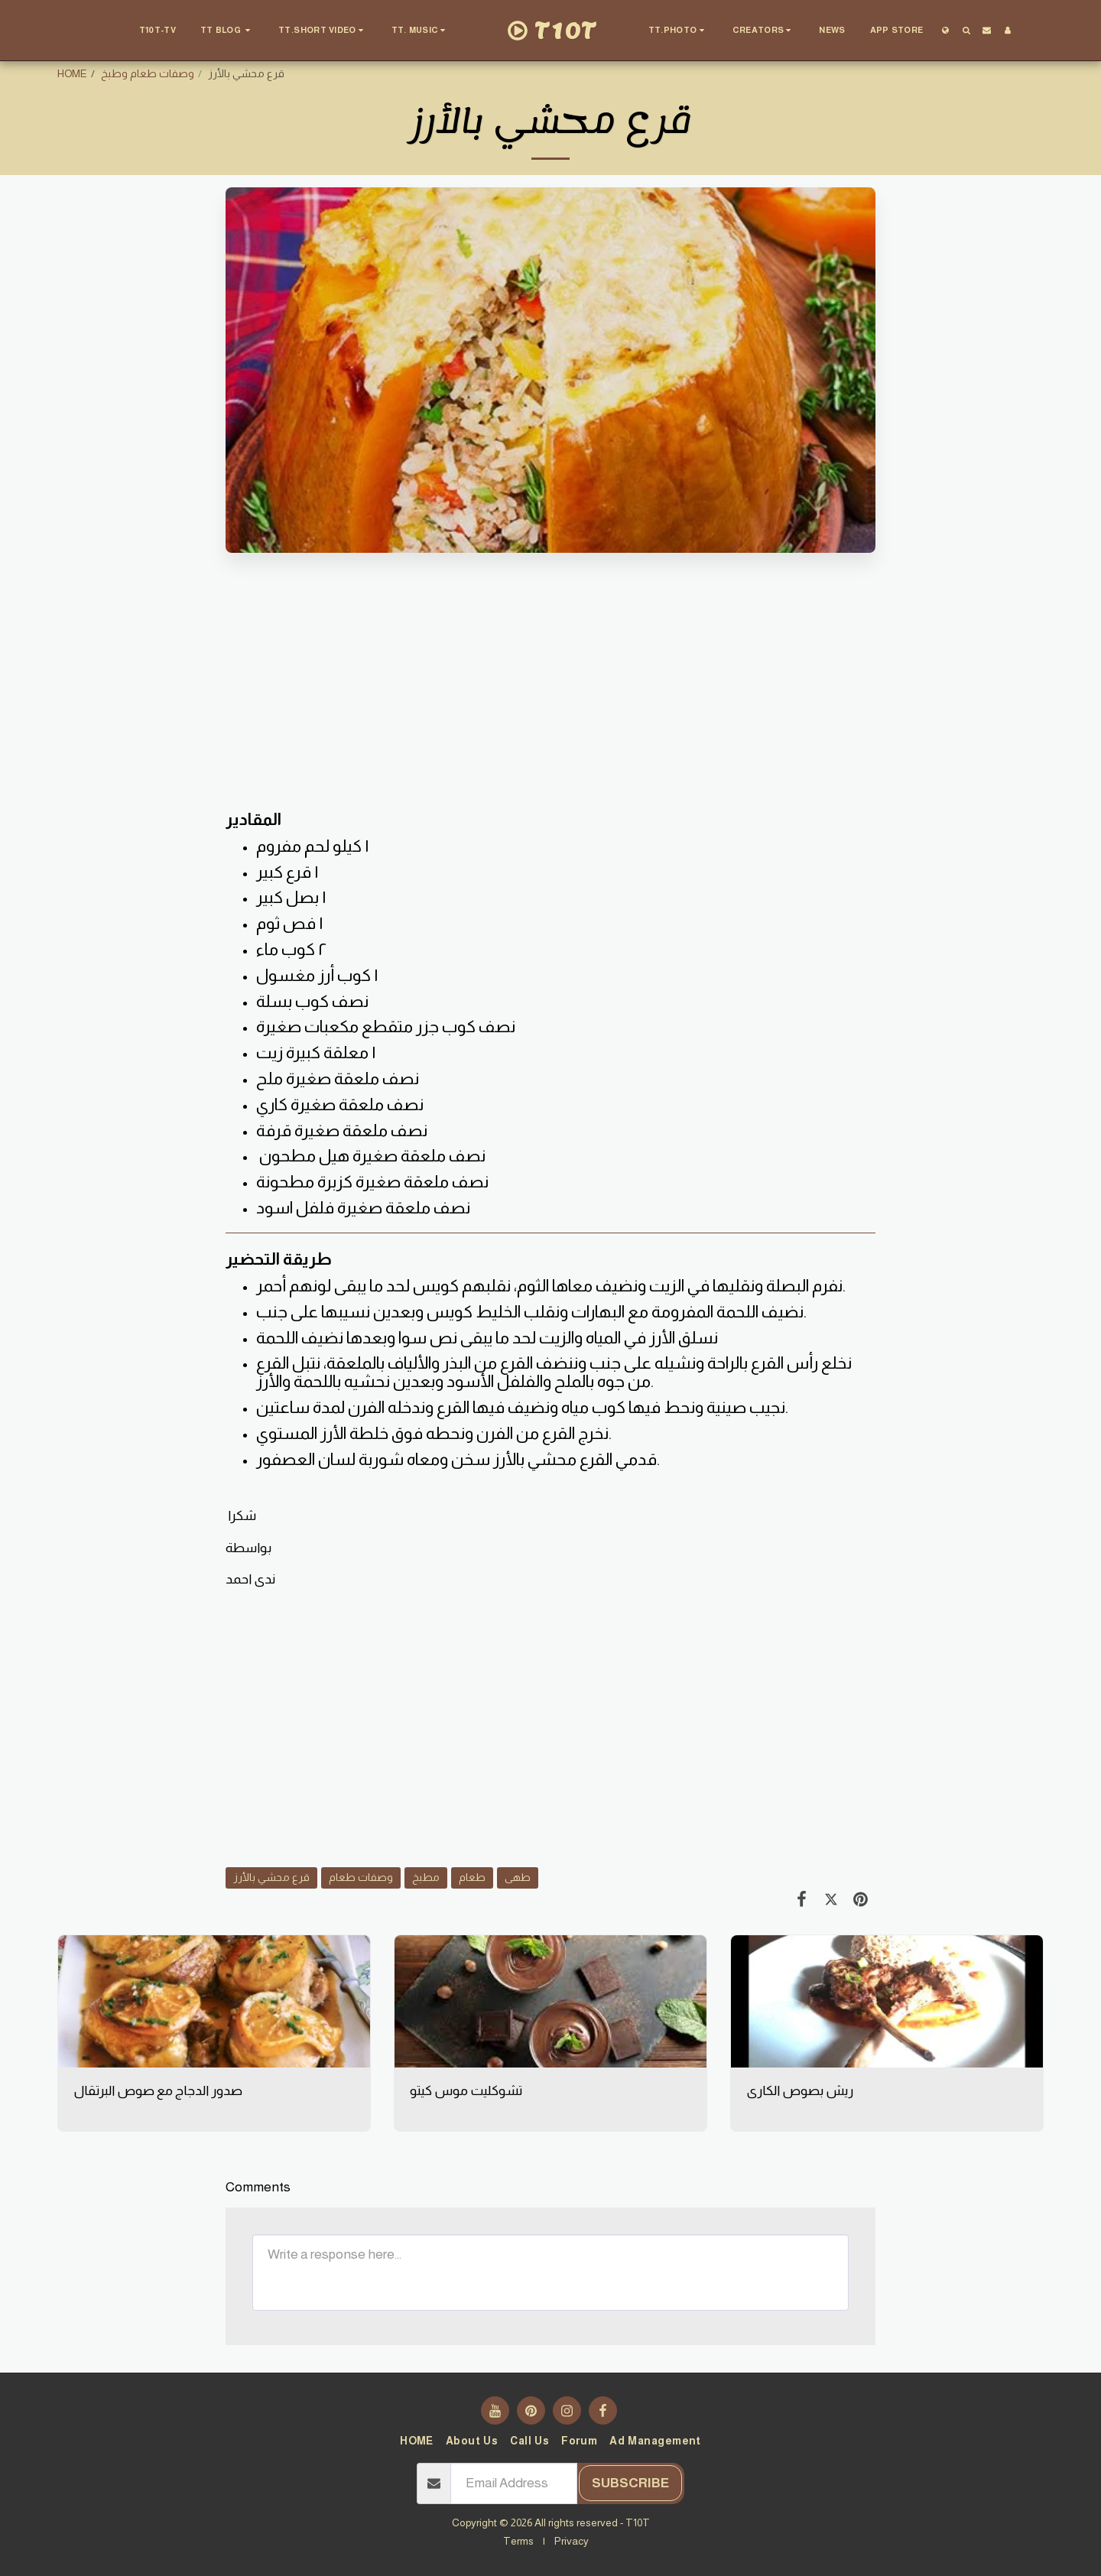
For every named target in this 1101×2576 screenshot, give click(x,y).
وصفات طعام (361, 1877)
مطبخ (426, 1877)
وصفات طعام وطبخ (147, 73)
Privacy (571, 2541)
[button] (227, 30)
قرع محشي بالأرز (271, 1877)
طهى (518, 1877)
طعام (472, 1877)
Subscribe (630, 2482)
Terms (518, 2541)
